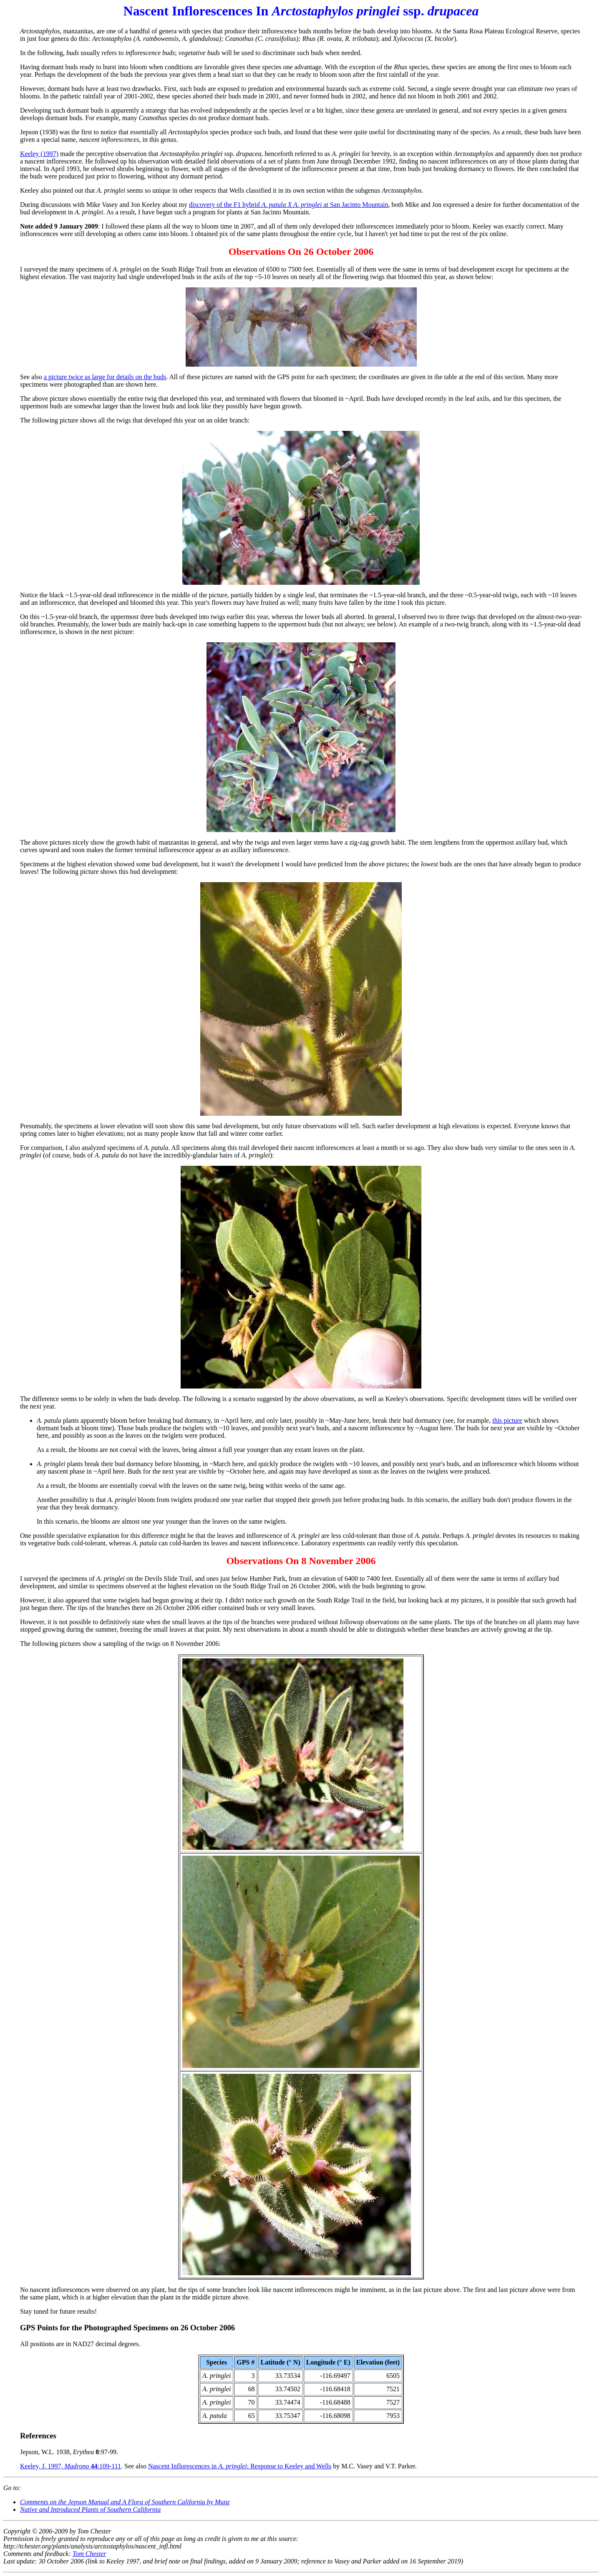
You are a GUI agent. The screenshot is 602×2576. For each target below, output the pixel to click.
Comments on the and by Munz (125, 2502)
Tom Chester (89, 2553)
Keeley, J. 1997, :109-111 (70, 2466)
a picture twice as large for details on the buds (105, 376)
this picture (507, 1420)
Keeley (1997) (39, 153)
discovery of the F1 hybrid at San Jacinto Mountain (288, 204)
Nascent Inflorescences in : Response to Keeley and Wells (239, 2466)
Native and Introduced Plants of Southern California (90, 2509)
